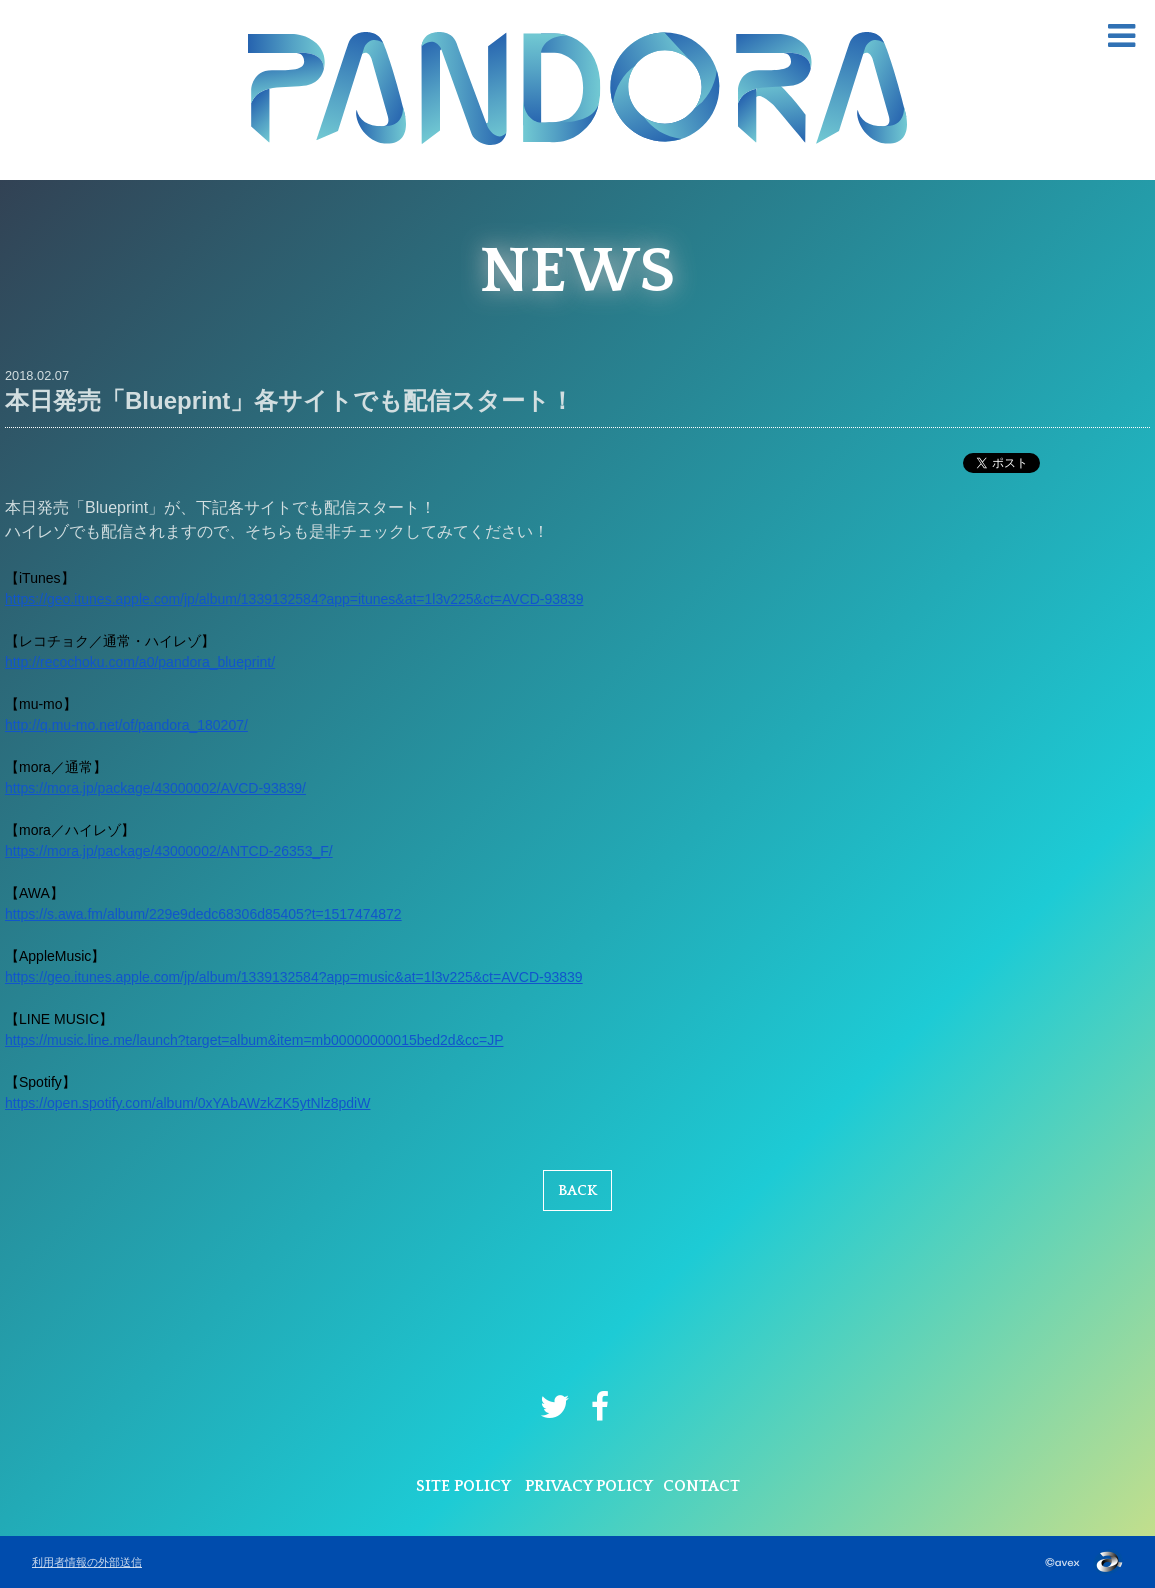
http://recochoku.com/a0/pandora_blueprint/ (140, 662)
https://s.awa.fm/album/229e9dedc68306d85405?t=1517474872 (203, 914)
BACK (577, 1191)
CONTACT (701, 1486)
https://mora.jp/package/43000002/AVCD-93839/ (155, 788)
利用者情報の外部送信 (87, 1562)
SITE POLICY (463, 1486)
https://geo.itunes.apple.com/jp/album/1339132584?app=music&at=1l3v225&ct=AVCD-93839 (294, 977)
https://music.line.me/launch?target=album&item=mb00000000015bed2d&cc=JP (254, 1040)
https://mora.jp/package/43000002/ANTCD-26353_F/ (169, 851)
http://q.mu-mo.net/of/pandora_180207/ (126, 725)
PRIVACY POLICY (589, 1486)
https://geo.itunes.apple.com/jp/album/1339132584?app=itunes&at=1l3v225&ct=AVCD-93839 (294, 599)
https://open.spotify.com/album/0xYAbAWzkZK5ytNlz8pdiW (187, 1103)
